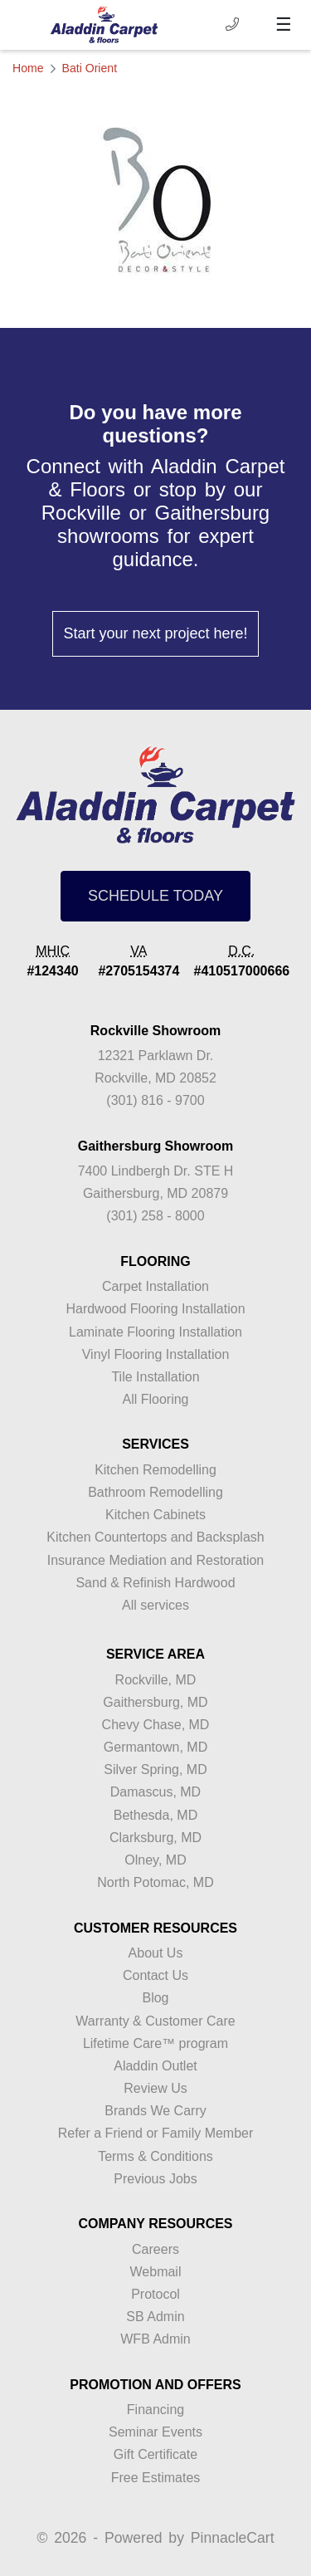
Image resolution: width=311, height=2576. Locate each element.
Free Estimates (156, 2478)
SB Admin (155, 2317)
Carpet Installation (155, 1286)
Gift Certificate (155, 2454)
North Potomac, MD (155, 1882)
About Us (156, 1953)
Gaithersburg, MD (155, 1702)
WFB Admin (155, 2339)
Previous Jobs (155, 2179)
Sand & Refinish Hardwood (155, 1583)
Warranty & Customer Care (155, 2021)
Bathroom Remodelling (155, 1492)
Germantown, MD (155, 1747)
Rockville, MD (156, 1680)
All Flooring (155, 1399)
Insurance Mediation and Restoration (156, 1560)
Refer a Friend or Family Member (156, 2133)
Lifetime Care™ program (155, 2043)
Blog (155, 1998)
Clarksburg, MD (155, 1838)
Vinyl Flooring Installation (156, 1354)
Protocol (155, 2294)
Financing (155, 2409)
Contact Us (155, 1975)
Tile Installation (155, 1377)
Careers (155, 2249)
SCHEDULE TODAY (155, 895)
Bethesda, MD (155, 1815)
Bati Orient (90, 68)
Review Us (155, 2088)
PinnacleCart (233, 2538)
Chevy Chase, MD (156, 1725)
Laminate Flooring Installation (155, 1332)
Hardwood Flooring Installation (155, 1309)
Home (28, 68)
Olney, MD (155, 1860)
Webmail (156, 2272)
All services (155, 1605)
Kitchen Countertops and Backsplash (155, 1537)
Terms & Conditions (155, 2156)
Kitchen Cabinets (155, 1515)
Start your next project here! (155, 633)
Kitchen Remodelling (155, 1470)
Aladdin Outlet (155, 2066)
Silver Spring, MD (155, 1769)
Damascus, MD (155, 1792)
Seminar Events (155, 2432)
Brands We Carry (155, 2111)
